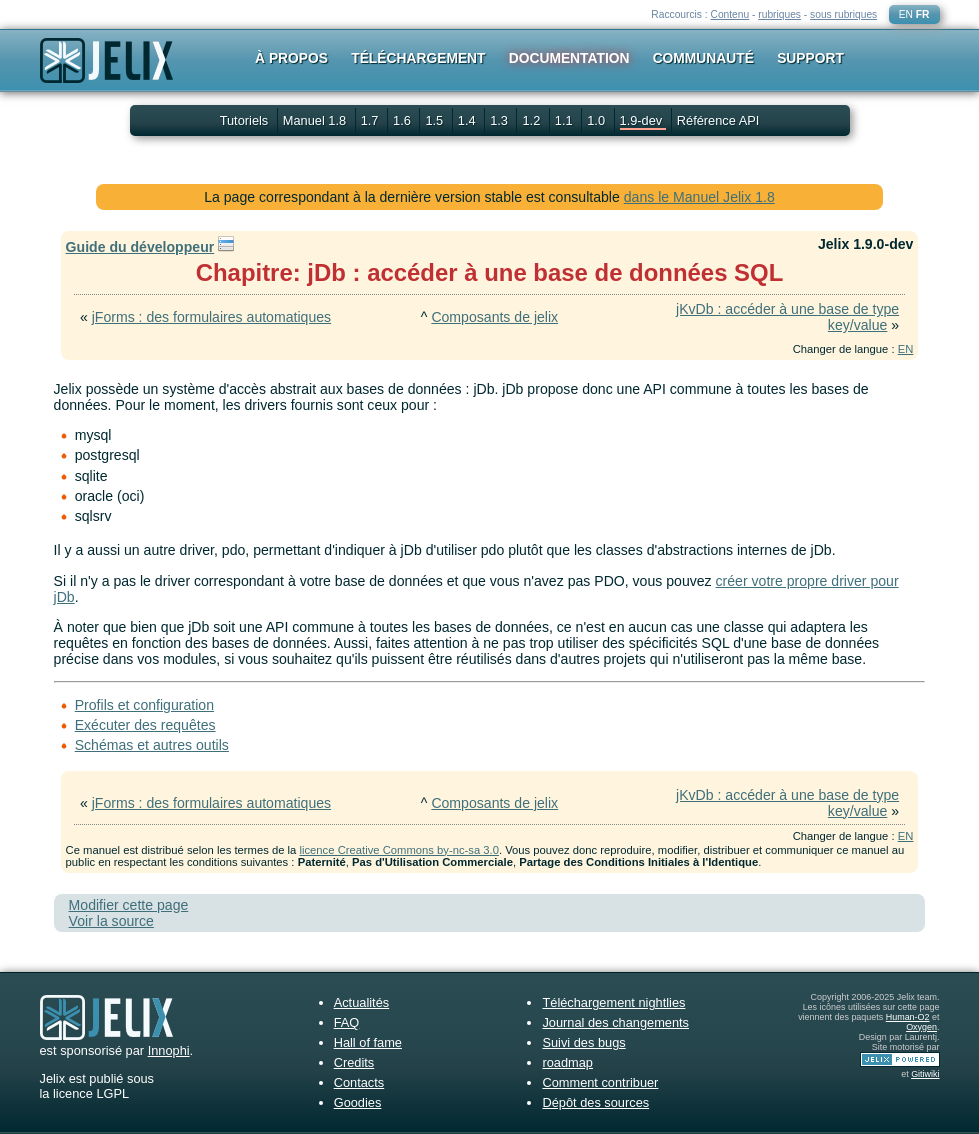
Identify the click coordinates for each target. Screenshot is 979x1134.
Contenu (729, 14)
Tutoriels (244, 120)
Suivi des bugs (583, 1042)
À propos (291, 58)
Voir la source (111, 921)
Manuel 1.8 (316, 120)
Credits (354, 1062)
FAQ (347, 1022)
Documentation (569, 58)
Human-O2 (908, 1017)
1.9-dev (643, 120)
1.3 (500, 120)
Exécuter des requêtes (145, 725)
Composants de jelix (494, 317)
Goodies (358, 1102)
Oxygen (921, 1027)
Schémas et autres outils (152, 745)
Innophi (169, 1050)
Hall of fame (368, 1042)
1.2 (532, 120)
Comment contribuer (600, 1082)
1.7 (371, 120)
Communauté (703, 58)
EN (906, 14)
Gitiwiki (925, 1074)
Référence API (718, 120)
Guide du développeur (140, 247)
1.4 (468, 120)
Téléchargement (418, 58)
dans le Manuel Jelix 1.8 (699, 197)
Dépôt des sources (595, 1102)
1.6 (403, 120)
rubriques (779, 14)
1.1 (565, 120)
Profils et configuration (144, 705)
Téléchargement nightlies (613, 1002)
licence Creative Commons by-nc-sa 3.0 (398, 850)
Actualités (361, 1002)
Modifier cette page (129, 905)
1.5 (435, 120)
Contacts (359, 1082)
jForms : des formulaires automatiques (211, 317)
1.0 (597, 120)
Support (810, 58)
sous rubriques (843, 14)
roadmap (567, 1062)
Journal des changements (615, 1022)
